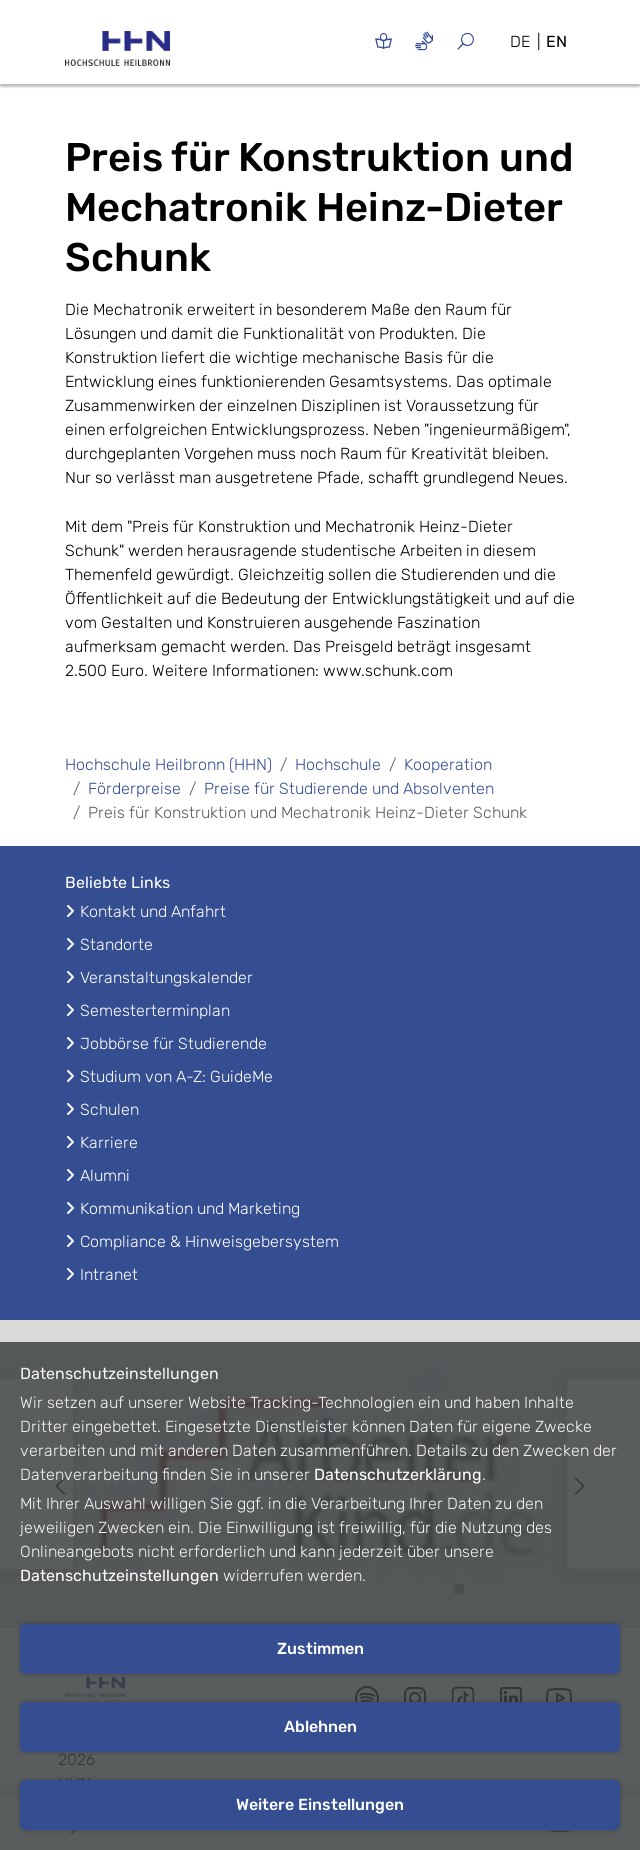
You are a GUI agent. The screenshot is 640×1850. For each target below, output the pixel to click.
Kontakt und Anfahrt (153, 911)
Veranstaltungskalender (166, 977)
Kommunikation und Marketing (190, 1208)
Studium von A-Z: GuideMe (176, 1076)
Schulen (109, 1109)
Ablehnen (320, 1726)
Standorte (116, 944)
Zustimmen (320, 1648)
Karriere (109, 1142)
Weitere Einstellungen (320, 1804)
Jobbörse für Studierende (173, 1043)
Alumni (105, 1175)
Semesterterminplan (155, 1010)
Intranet (109, 1274)
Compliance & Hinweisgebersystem (209, 1241)
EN (556, 41)
